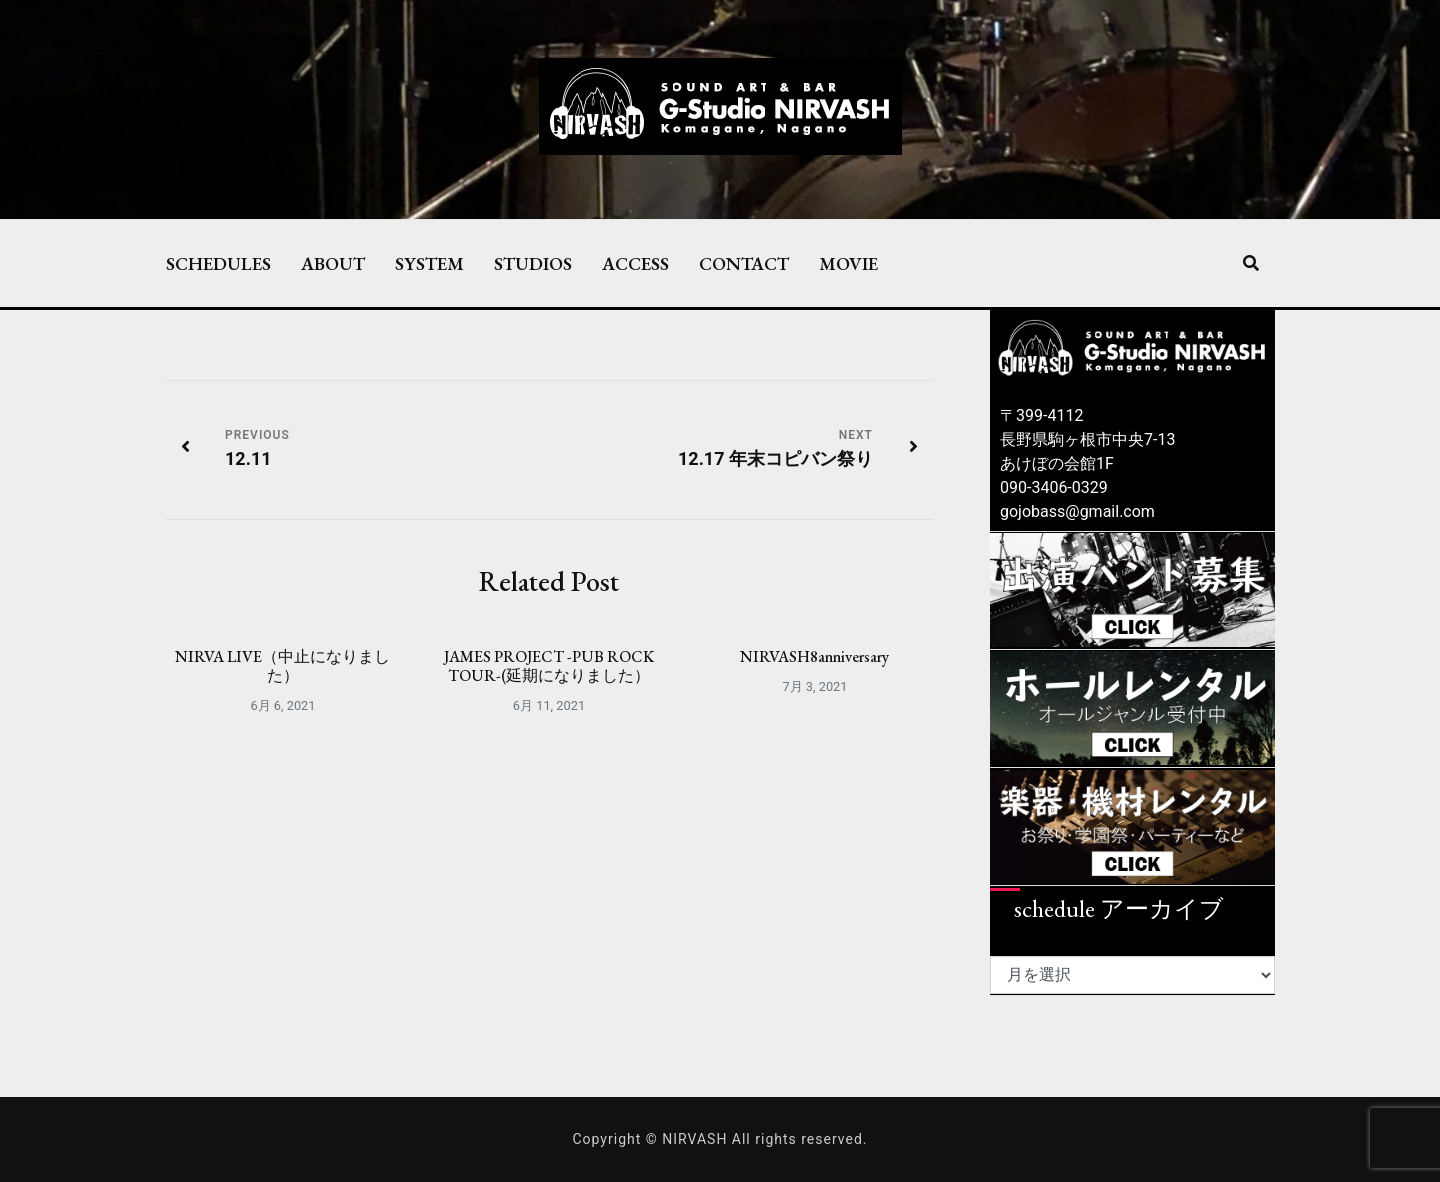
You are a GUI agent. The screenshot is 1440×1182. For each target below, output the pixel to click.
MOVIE (848, 263)
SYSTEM (429, 263)
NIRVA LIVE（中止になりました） (282, 666)
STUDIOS (533, 263)
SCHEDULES (218, 263)
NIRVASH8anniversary (814, 656)
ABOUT (333, 263)
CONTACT (744, 263)
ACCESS (635, 263)
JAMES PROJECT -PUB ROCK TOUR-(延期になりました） (549, 666)
